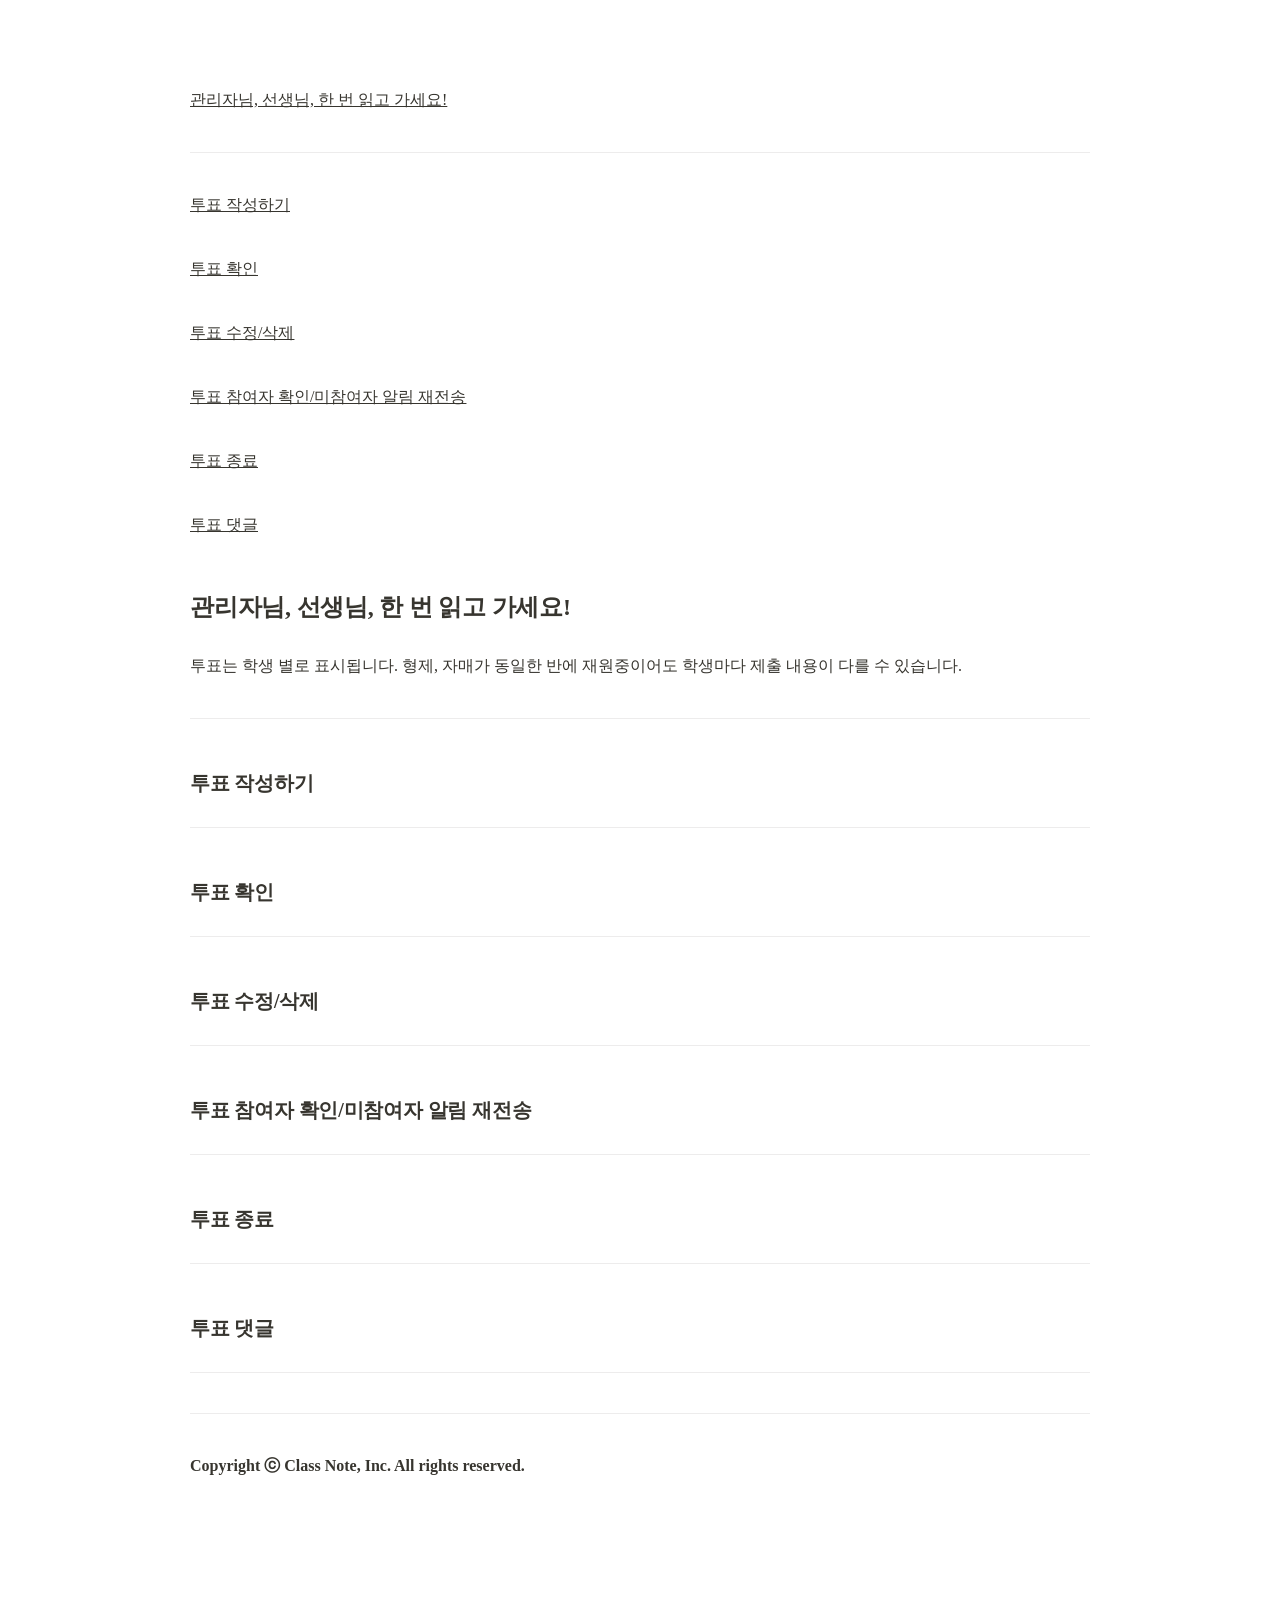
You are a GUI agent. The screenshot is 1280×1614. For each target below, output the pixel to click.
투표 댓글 (224, 524)
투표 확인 (224, 268)
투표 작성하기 (240, 204)
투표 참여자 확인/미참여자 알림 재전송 (328, 396)
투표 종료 (224, 460)
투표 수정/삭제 (242, 332)
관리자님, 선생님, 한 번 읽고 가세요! (318, 99)
